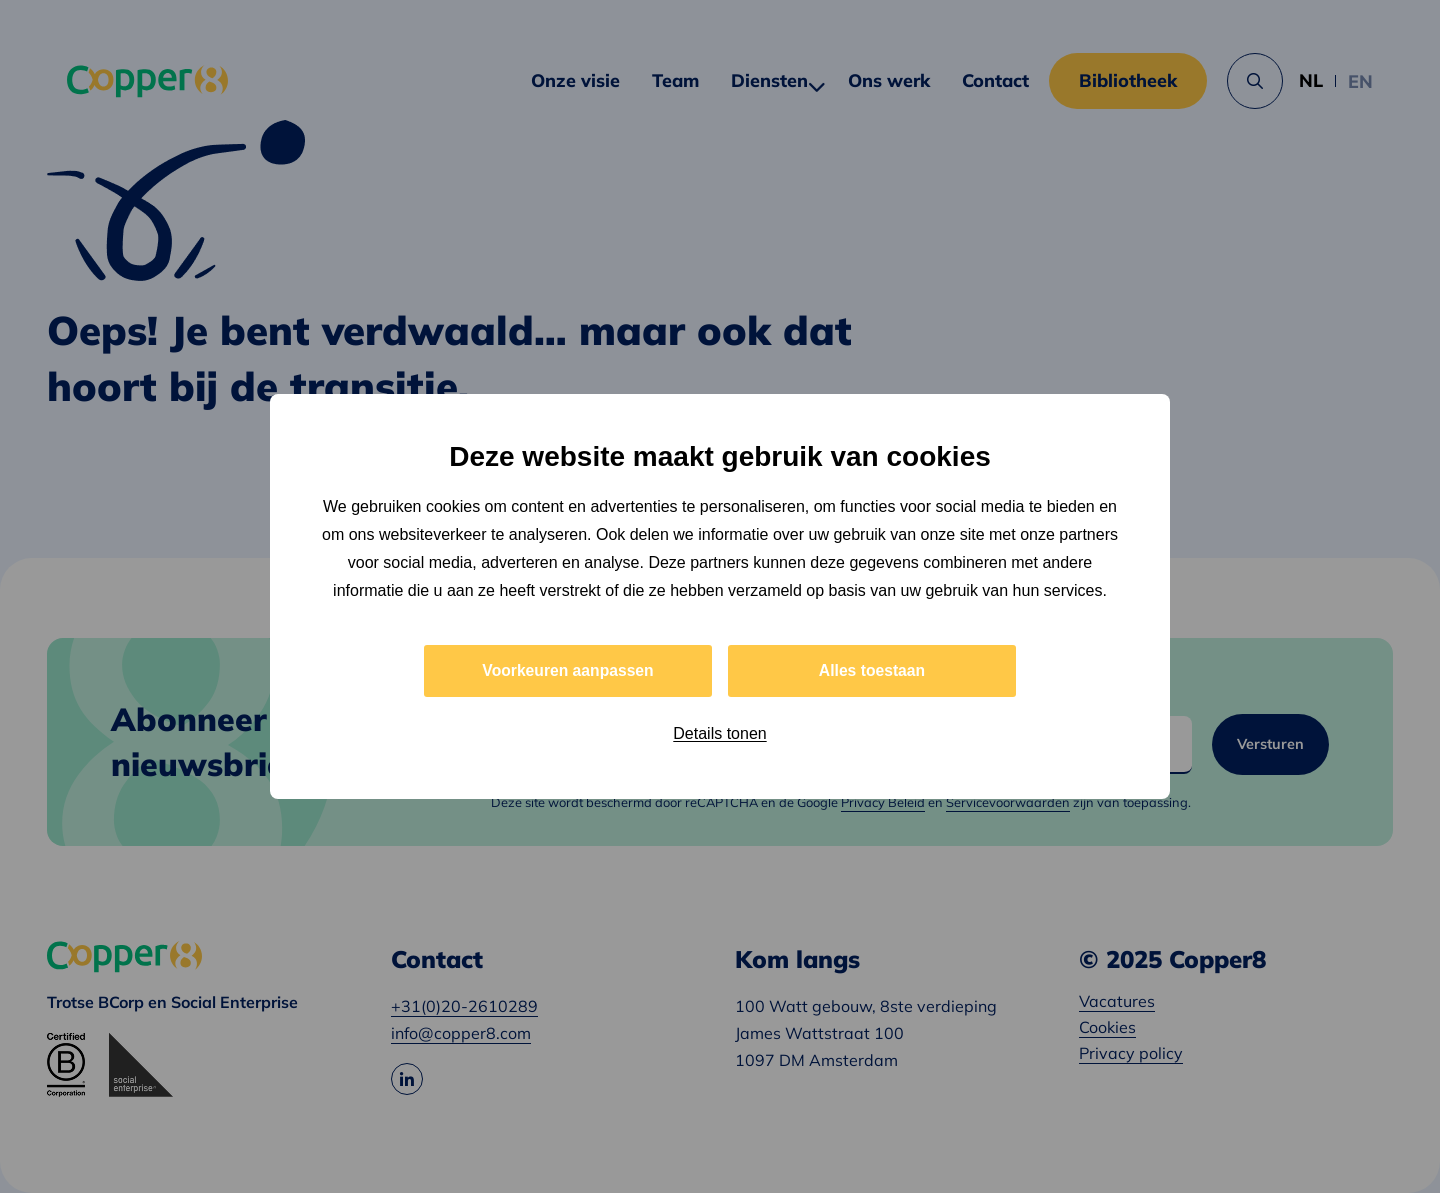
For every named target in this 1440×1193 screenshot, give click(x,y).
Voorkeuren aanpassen (568, 670)
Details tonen (719, 734)
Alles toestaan (872, 670)
